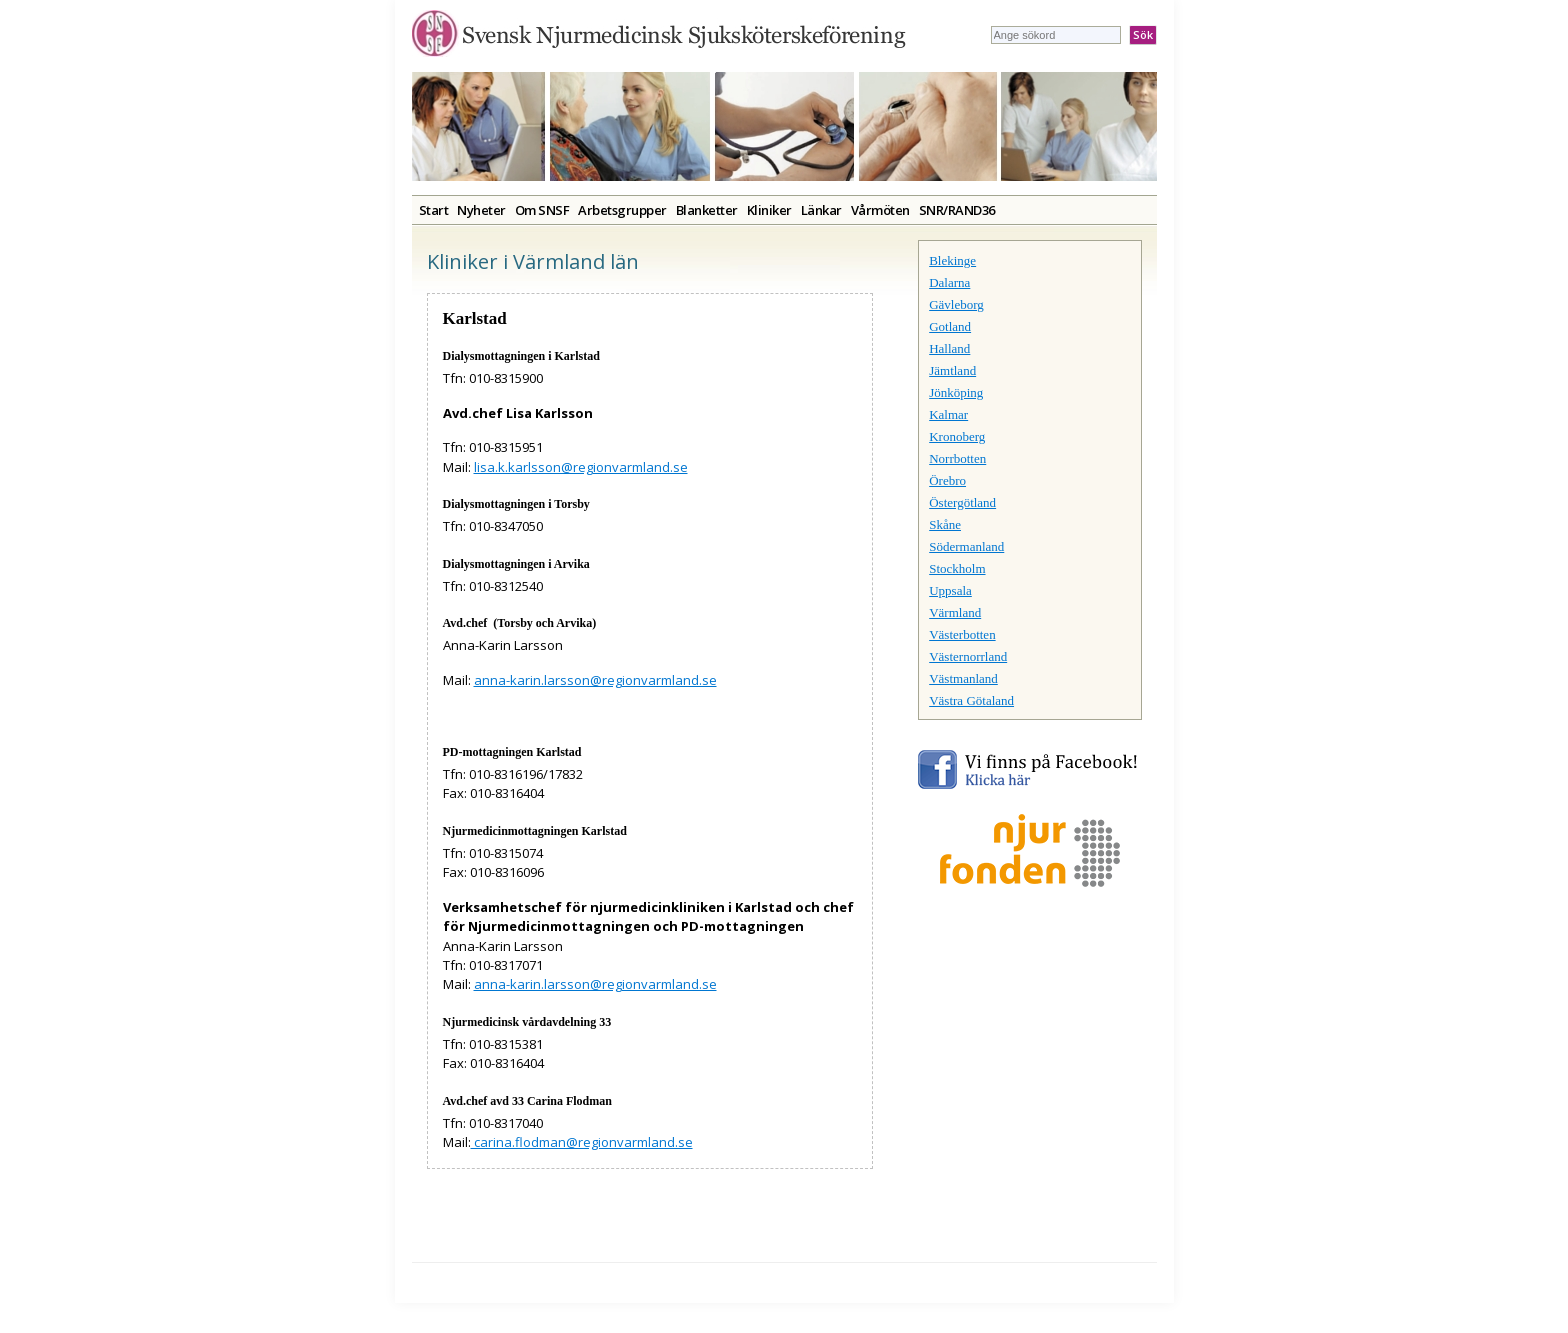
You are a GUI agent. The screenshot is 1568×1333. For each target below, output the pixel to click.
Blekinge (952, 260)
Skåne (945, 524)
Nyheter (481, 210)
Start (434, 210)
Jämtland (952, 370)
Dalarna (949, 282)
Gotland (950, 326)
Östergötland (962, 502)
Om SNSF (542, 210)
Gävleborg (956, 304)
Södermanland (966, 546)
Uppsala (950, 590)
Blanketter (707, 210)
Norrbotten (957, 458)
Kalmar (948, 414)
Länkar (821, 210)
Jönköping (956, 392)
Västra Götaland (971, 700)
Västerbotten (962, 634)
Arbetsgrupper (622, 210)
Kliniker (769, 210)
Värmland (955, 612)
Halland (949, 348)
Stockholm (957, 568)
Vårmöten (880, 210)
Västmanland (963, 678)
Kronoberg (957, 436)
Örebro (947, 480)
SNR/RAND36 (957, 210)
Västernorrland (968, 656)
